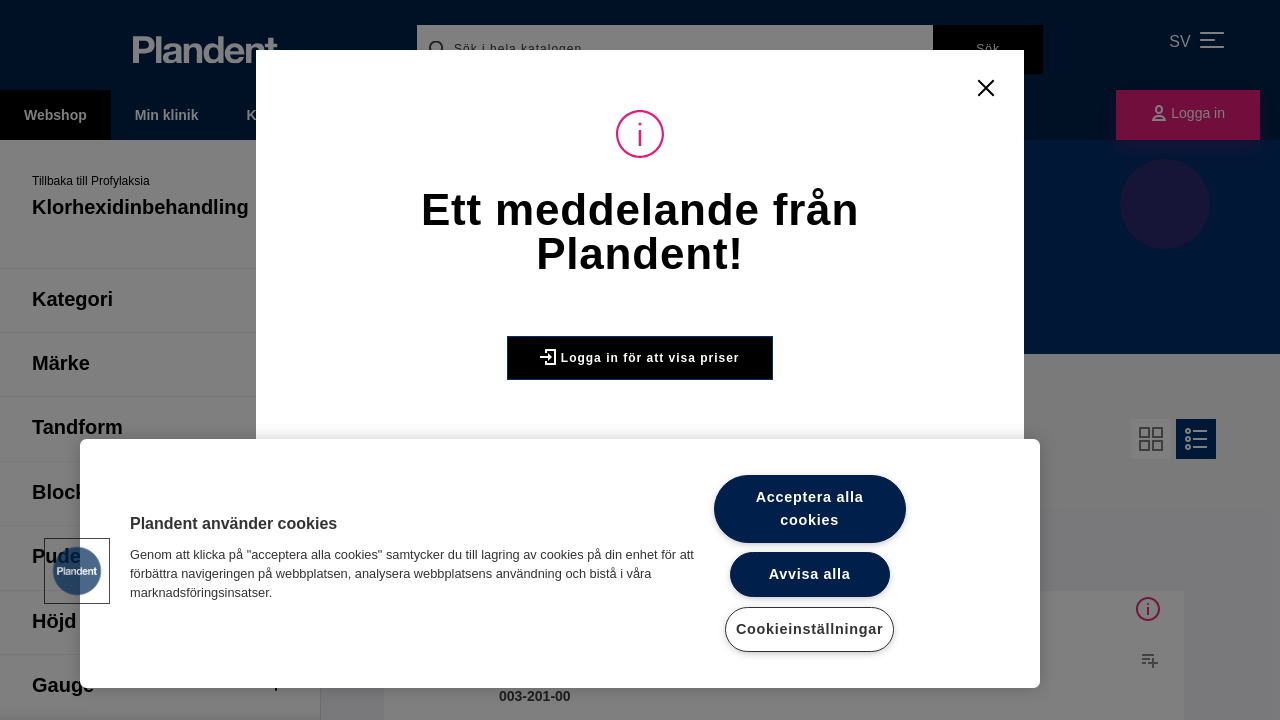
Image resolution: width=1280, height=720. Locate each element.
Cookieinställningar (809, 629)
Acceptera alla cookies (810, 508)
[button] (77, 571)
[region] (560, 563)
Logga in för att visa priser (639, 357)
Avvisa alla (810, 574)
